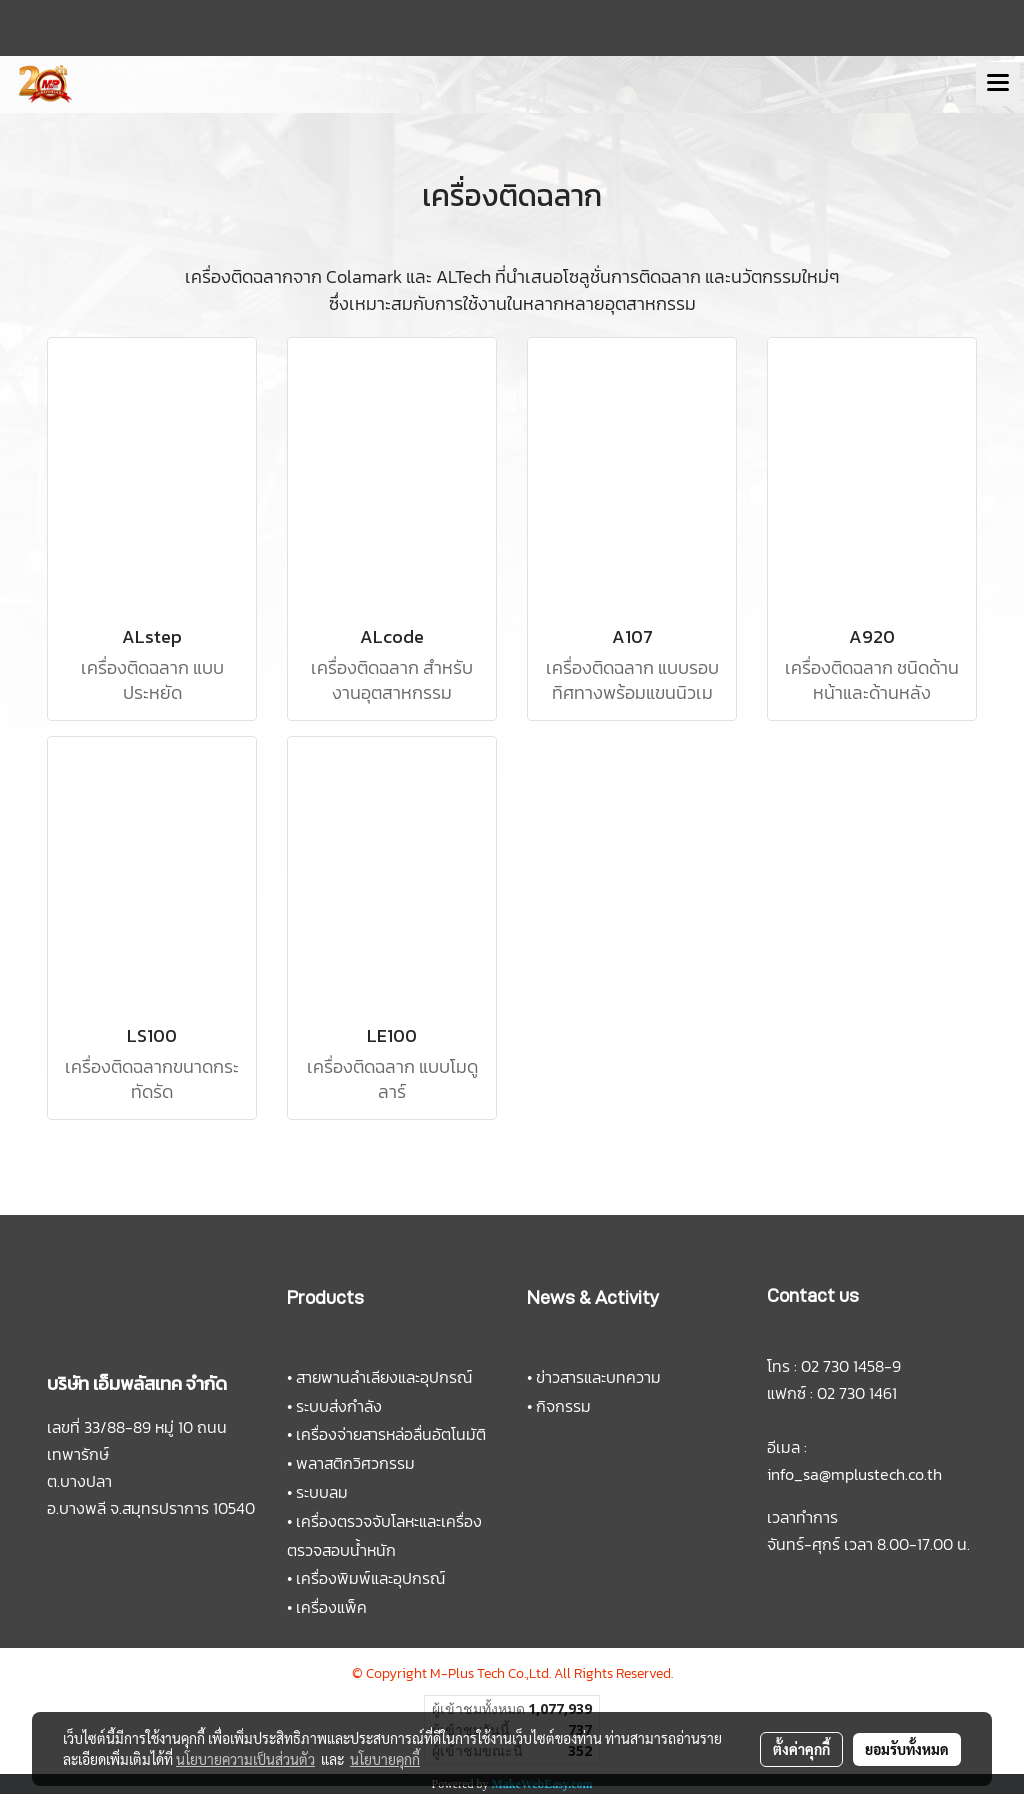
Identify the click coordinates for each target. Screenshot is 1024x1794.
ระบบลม (322, 1492)
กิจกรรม (563, 1406)
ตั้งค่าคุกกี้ (801, 1749)
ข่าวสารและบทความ (598, 1377)
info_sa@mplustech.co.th (854, 1474)
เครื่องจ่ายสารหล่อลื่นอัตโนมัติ (391, 1434)
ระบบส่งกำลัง (339, 1406)
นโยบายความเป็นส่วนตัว (245, 1759)
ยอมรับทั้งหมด (907, 1749)
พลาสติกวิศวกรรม (355, 1463)
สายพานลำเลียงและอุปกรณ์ (384, 1377)
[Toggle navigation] (998, 84)
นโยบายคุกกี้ (385, 1759)
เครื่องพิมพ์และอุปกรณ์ (370, 1578)
